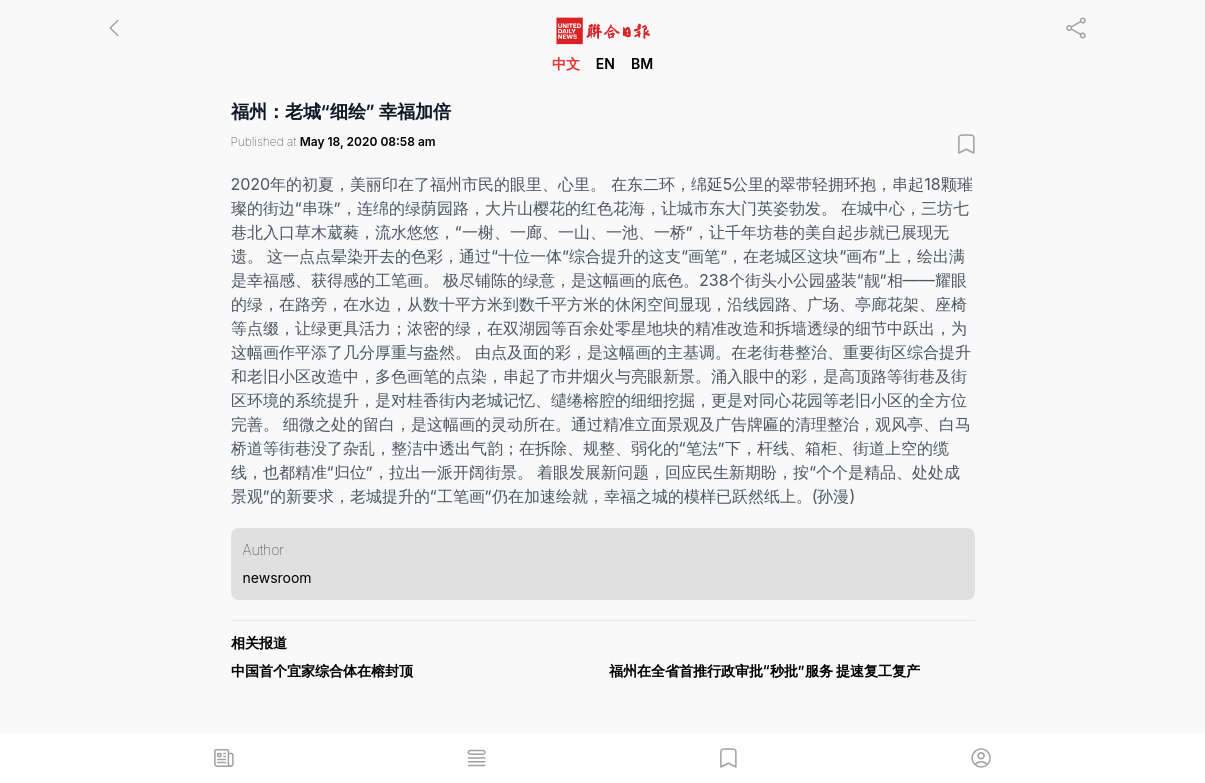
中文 (566, 63)
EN (605, 63)
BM (642, 63)
